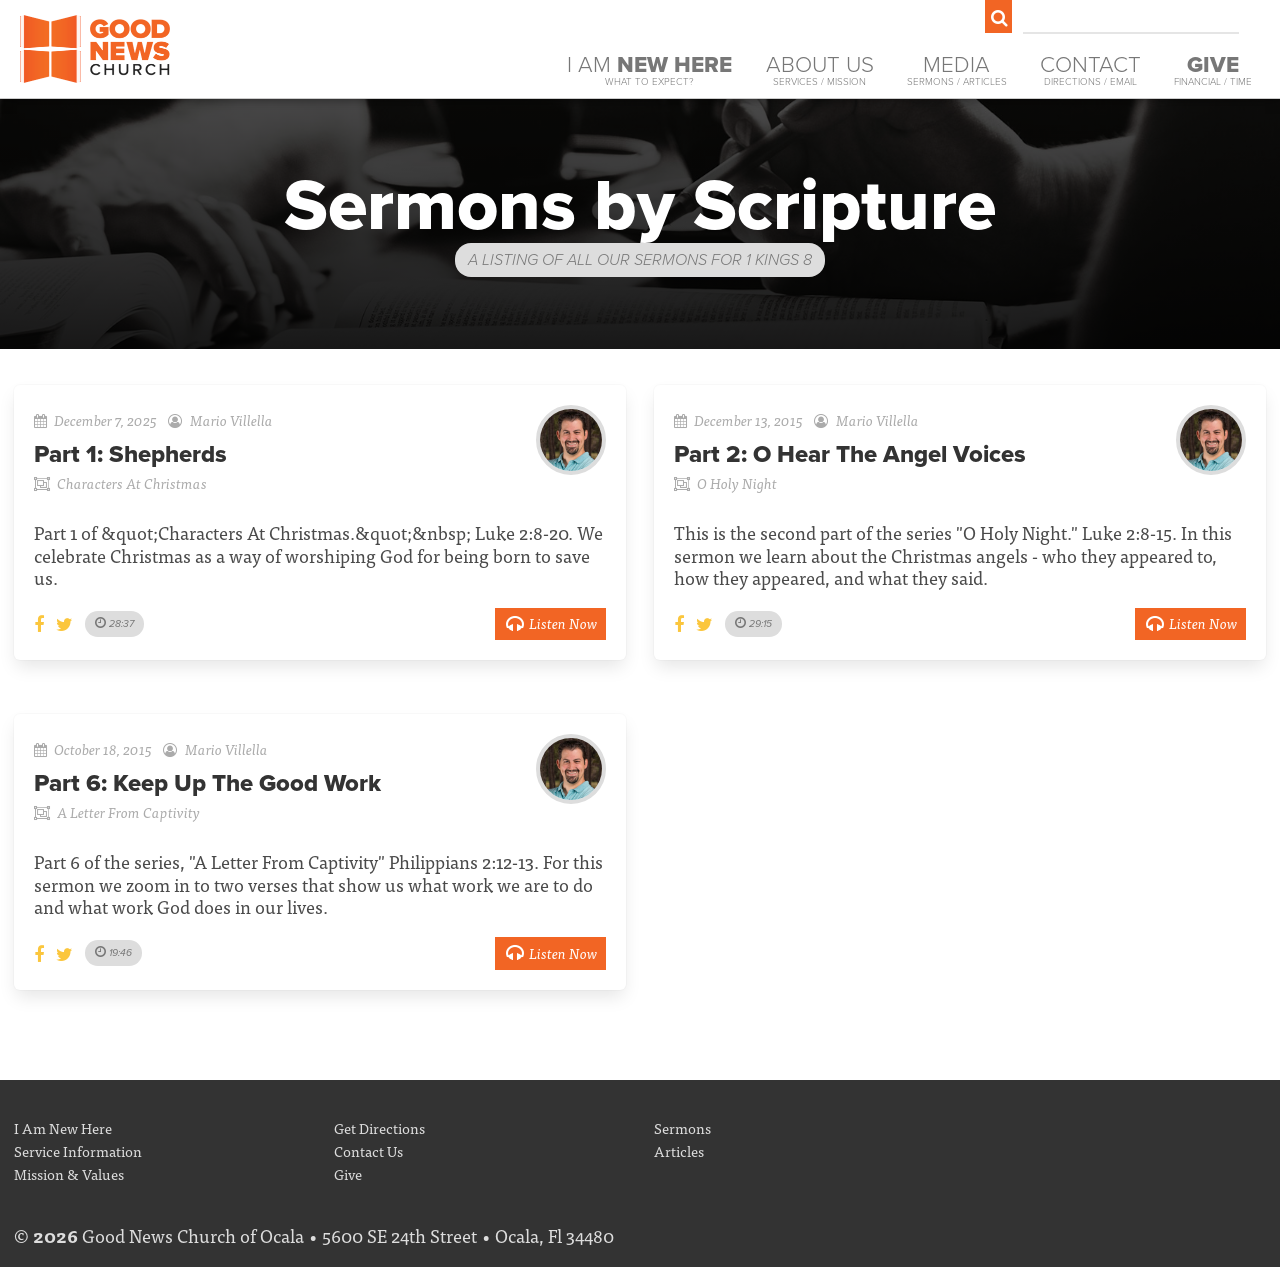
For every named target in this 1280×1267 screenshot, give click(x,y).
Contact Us (368, 1150)
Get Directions (379, 1127)
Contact (1090, 70)
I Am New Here (63, 1127)
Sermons (682, 1127)
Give (348, 1173)
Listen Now (550, 622)
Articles (679, 1150)
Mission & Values (69, 1173)
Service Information (78, 1150)
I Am (649, 70)
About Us (820, 70)
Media (957, 70)
